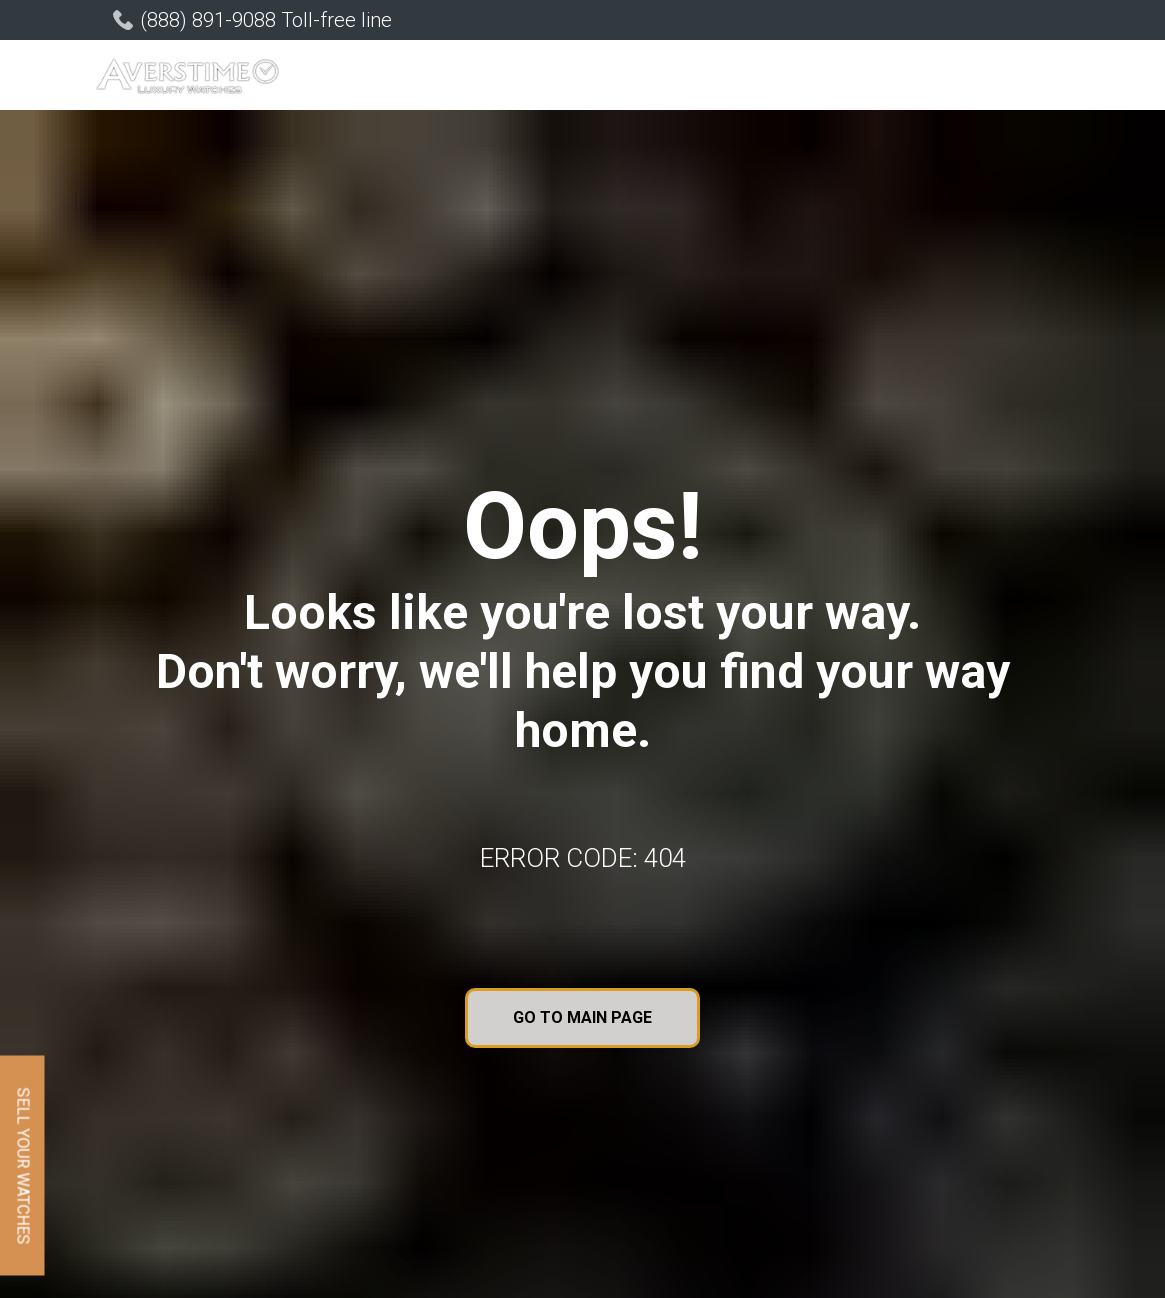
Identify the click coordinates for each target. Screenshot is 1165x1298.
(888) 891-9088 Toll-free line (266, 20)
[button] (353, 77)
